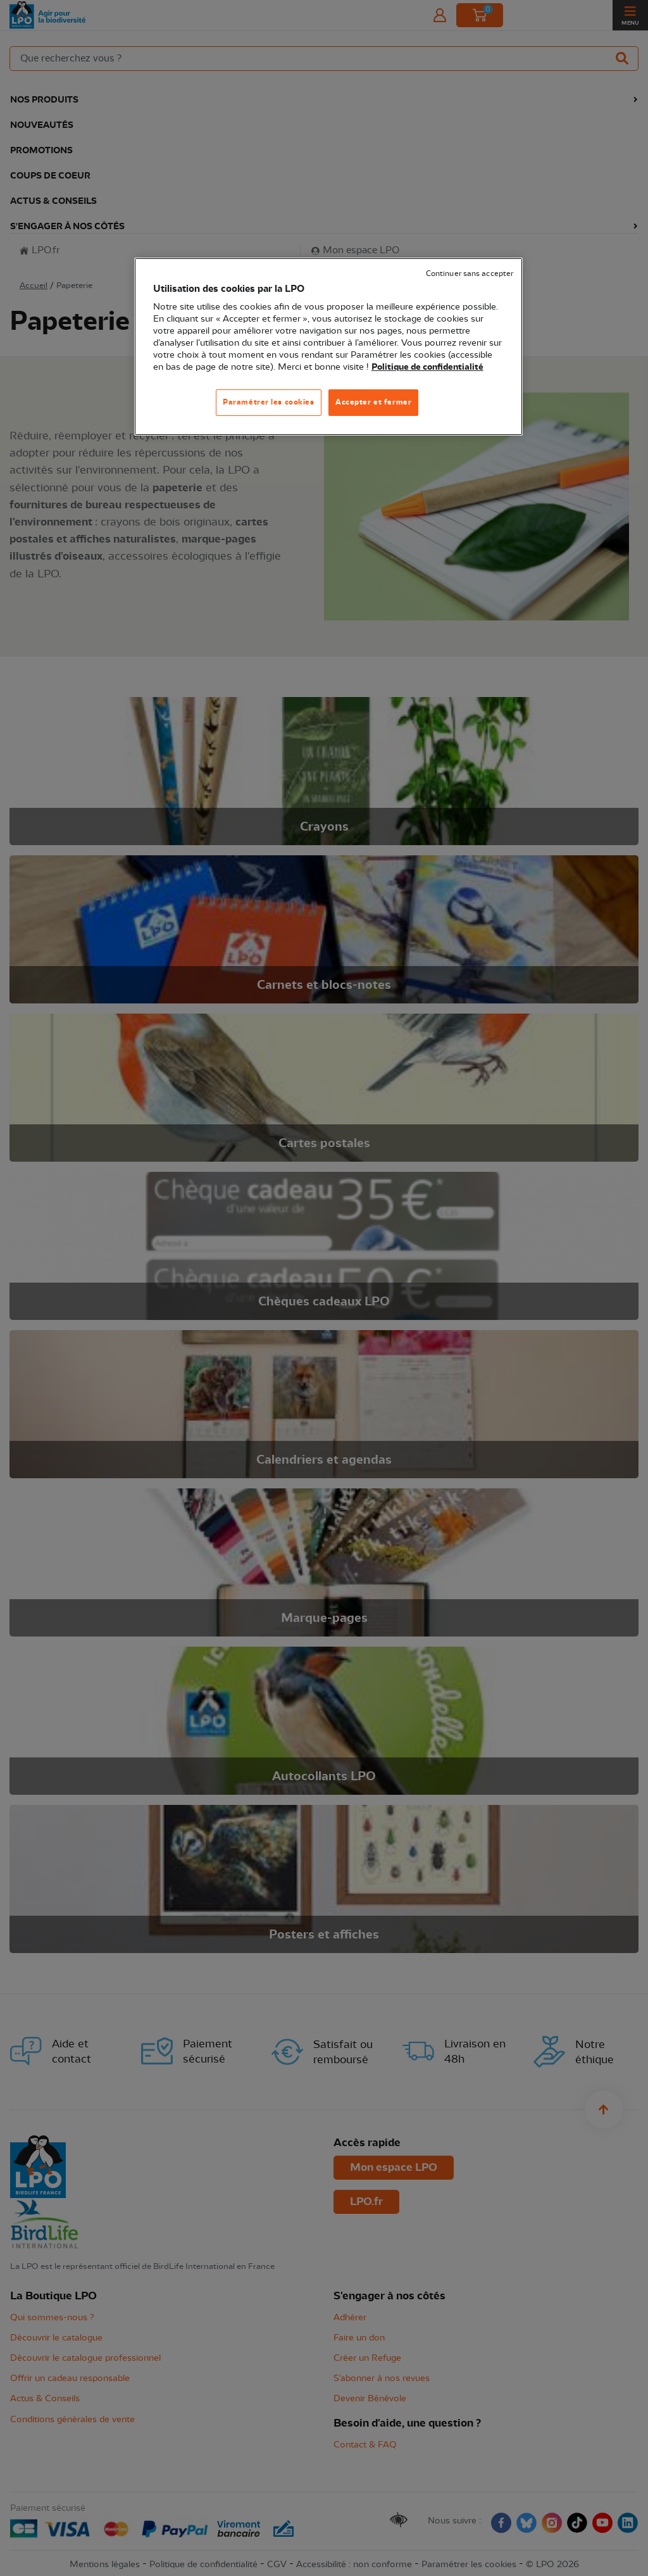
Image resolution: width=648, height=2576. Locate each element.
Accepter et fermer (373, 402)
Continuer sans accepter (469, 274)
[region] (328, 347)
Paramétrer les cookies (269, 402)
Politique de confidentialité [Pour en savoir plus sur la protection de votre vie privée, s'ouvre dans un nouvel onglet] (427, 367)
